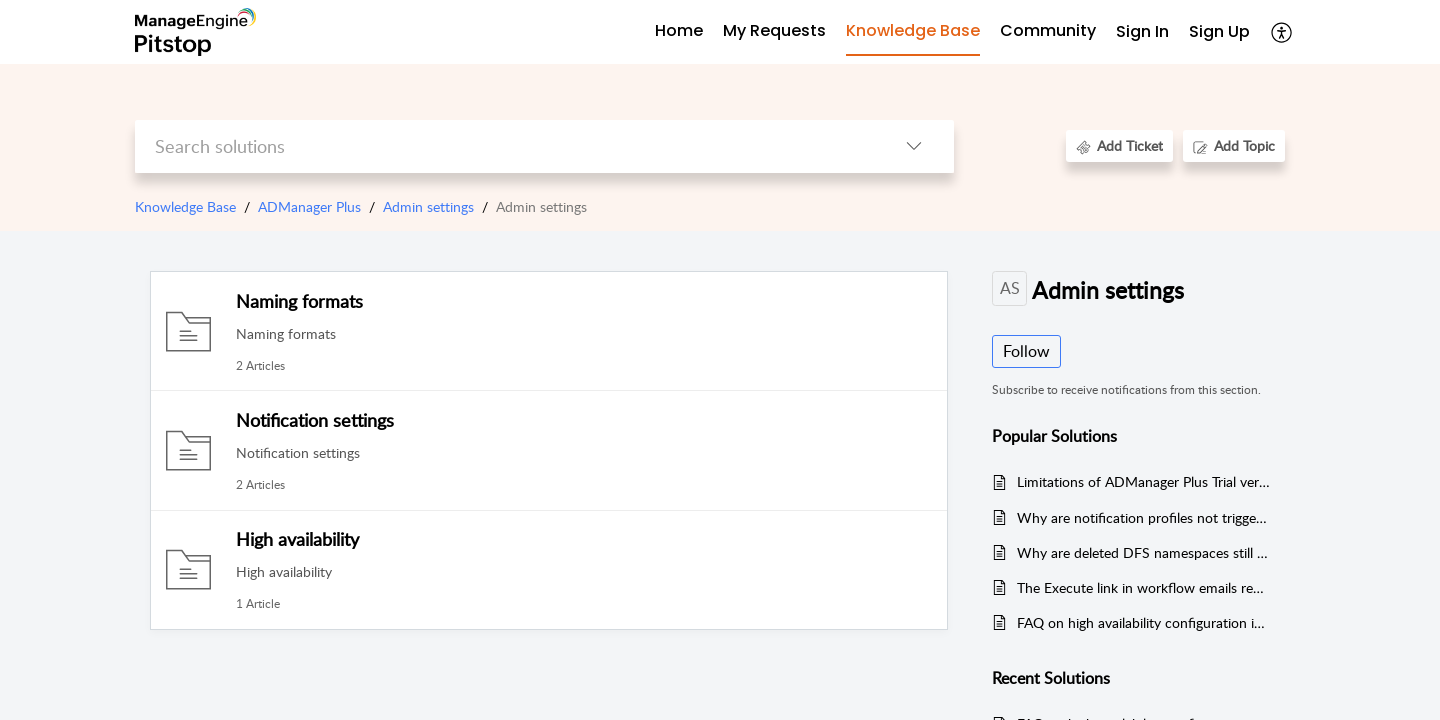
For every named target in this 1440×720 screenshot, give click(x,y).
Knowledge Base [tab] (913, 30)
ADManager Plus (309, 206)
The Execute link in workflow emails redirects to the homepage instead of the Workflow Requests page (1143, 587)
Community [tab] (1048, 30)
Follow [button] (1026, 351)
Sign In (1142, 31)
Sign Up (1219, 31)
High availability (297, 539)
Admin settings (428, 206)
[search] (504, 146)
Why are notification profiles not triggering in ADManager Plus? (1143, 517)
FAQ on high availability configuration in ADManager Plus (1143, 622)
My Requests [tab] (774, 30)
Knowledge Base (185, 206)
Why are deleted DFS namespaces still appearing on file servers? (1143, 552)
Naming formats (299, 301)
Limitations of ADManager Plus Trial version (1143, 481)
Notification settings (315, 420)
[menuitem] (1142, 32)
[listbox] (914, 146)
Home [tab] (679, 30)
